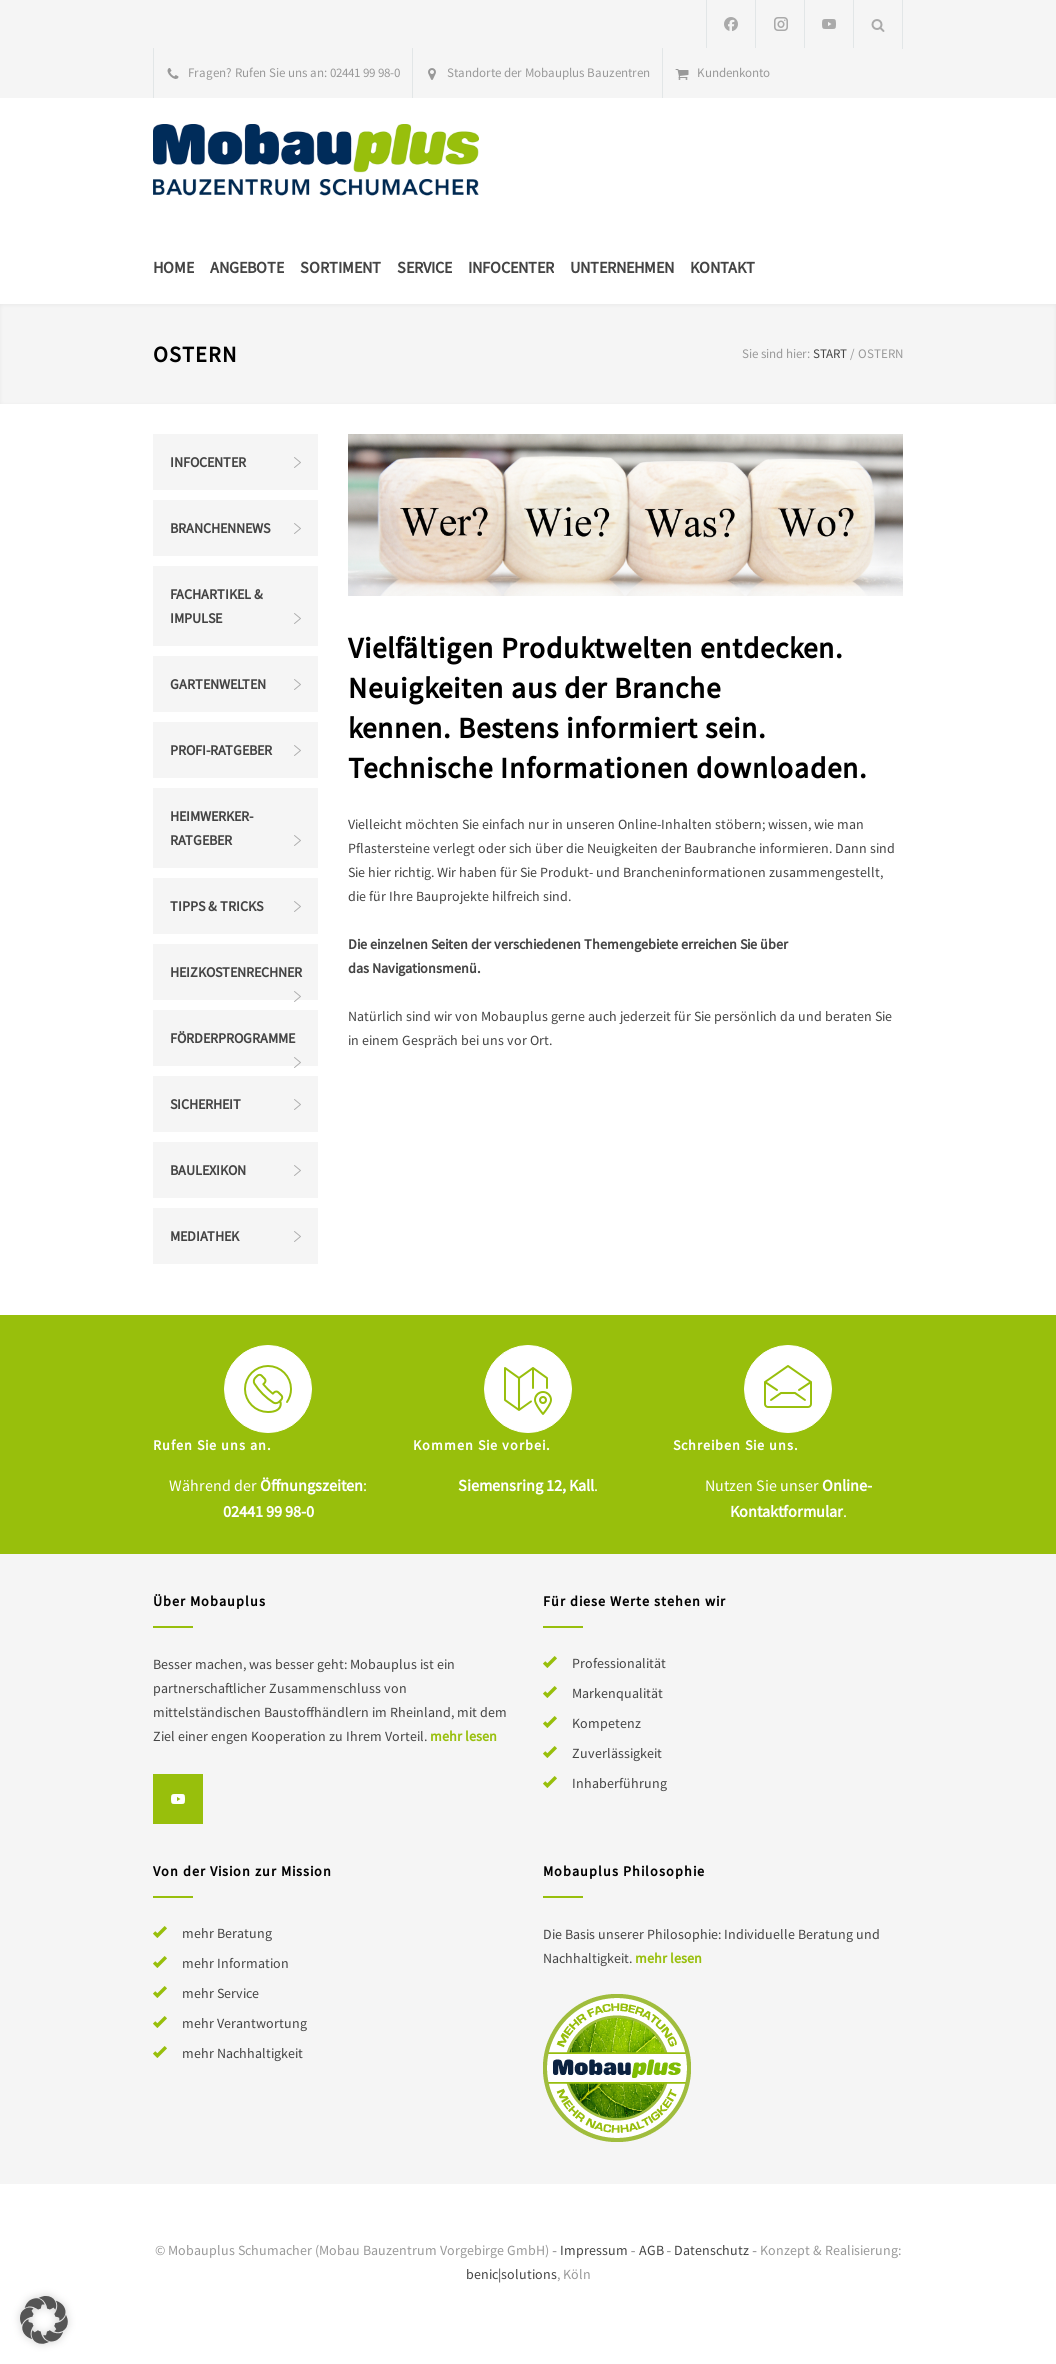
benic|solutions (511, 2274)
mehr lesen (463, 1736)
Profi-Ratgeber (221, 750)
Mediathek (204, 1236)
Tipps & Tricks (216, 906)
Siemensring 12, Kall (526, 1485)
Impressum (594, 2250)
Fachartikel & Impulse (216, 606)
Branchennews (220, 528)
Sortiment (340, 267)
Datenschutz (711, 2250)
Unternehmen (622, 267)
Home (173, 267)
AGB (651, 2250)
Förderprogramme (232, 1038)
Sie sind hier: (776, 353)
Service (424, 267)
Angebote (247, 267)
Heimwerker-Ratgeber (211, 828)
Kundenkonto (733, 72)
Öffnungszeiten (311, 1485)
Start (830, 353)
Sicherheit (205, 1104)
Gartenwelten (218, 684)
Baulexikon (208, 1170)
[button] (44, 2320)
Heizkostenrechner (236, 972)
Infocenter (511, 267)
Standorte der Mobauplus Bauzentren (548, 72)
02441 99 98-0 (365, 72)
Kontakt (722, 267)
